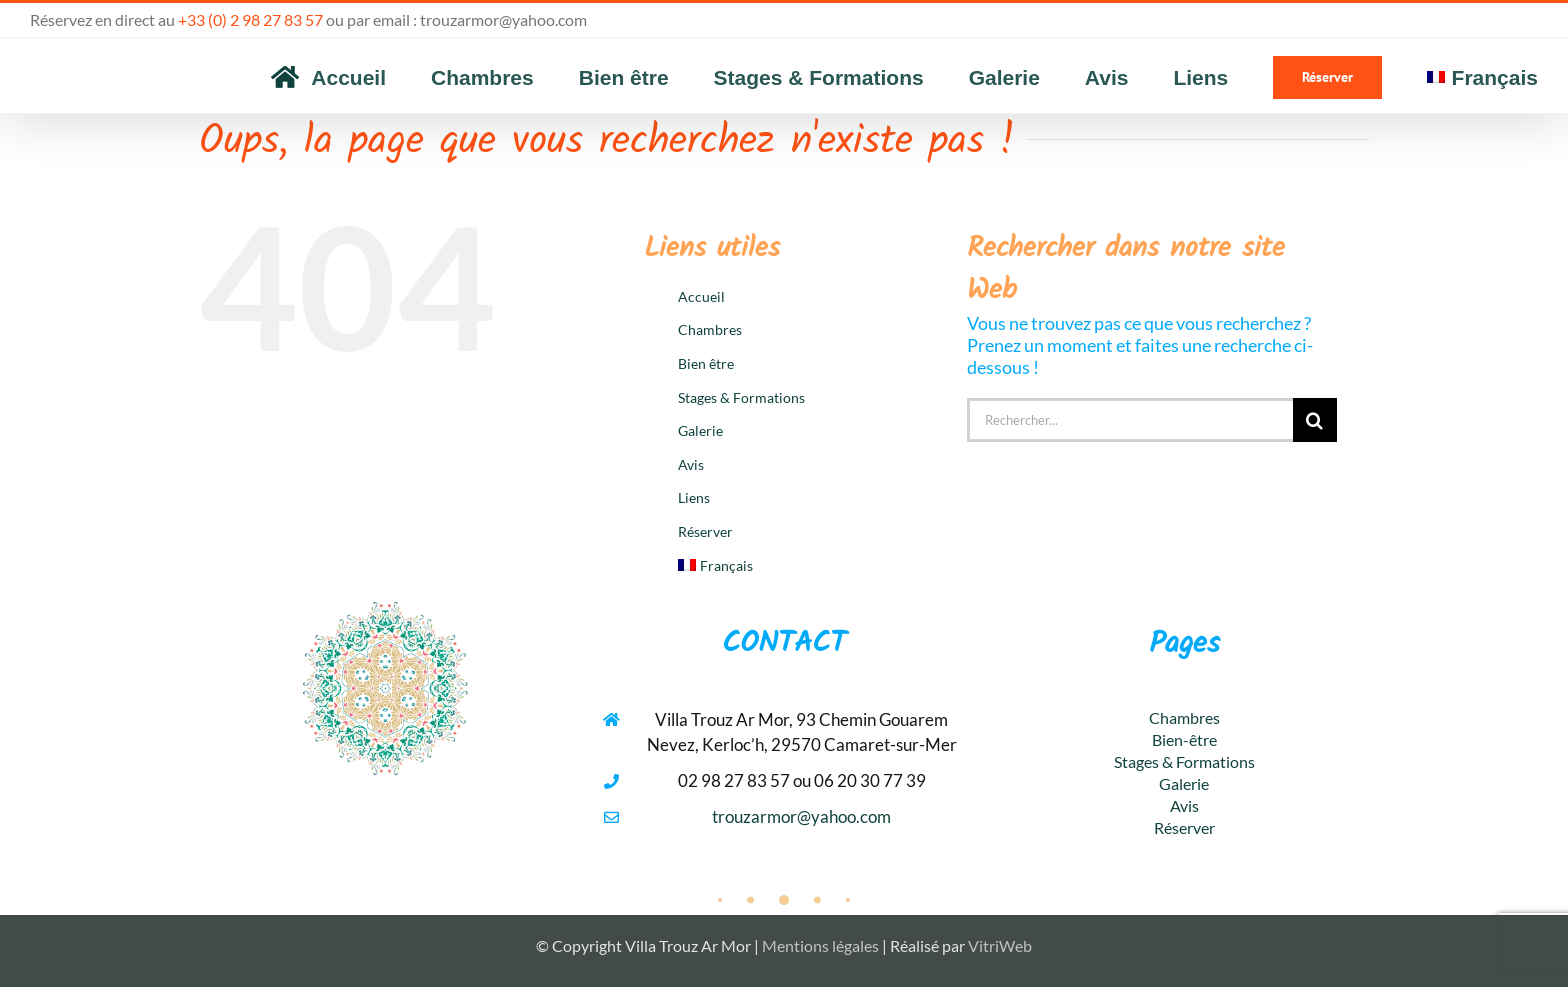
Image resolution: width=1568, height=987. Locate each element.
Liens (694, 497)
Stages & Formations (741, 397)
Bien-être (1184, 739)
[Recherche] (1315, 420)
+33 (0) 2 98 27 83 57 (250, 19)
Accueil (701, 296)
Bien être (706, 363)
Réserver (705, 531)
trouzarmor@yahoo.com (503, 19)
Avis (691, 464)
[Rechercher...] (1130, 420)
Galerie (700, 430)
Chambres (710, 329)
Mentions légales (820, 945)
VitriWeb (1000, 945)
